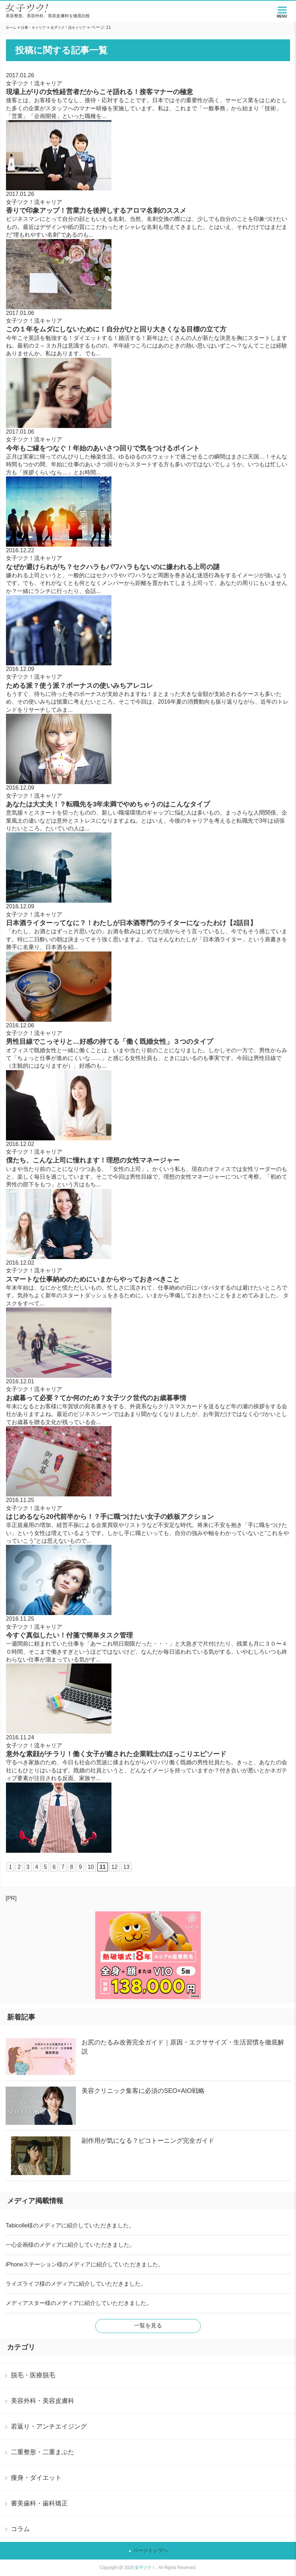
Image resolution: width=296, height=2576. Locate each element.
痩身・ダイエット (36, 2477)
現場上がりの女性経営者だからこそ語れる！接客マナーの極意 (99, 91)
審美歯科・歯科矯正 (39, 2503)
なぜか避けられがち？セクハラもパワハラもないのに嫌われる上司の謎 (113, 567)
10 (91, 1867)
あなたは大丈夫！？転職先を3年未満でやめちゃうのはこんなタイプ (108, 804)
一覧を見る (148, 2325)
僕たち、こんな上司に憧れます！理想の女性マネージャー (93, 1160)
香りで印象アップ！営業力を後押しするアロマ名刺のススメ (96, 210)
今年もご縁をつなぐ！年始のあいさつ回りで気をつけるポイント (103, 448)
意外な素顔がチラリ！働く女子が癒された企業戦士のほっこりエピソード (116, 1754)
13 (126, 1867)
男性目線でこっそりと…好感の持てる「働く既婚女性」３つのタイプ (109, 1041)
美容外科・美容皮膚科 (42, 2400)
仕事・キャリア (33, 27)
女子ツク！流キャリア (68, 27)
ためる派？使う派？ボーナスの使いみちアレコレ (79, 685)
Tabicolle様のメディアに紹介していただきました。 (70, 2225)
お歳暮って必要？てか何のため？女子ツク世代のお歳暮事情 (96, 1398)
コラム (20, 2528)
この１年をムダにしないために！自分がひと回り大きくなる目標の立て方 (116, 329)
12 (114, 1867)
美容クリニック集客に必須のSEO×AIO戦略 (143, 2090)
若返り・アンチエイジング (49, 2426)
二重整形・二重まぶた (42, 2452)
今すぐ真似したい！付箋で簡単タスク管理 (69, 1635)
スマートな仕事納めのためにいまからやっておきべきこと (93, 1279)
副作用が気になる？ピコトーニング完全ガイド (148, 2140)
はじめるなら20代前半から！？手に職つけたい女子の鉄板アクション (110, 1516)
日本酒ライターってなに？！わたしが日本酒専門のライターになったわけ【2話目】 (131, 923)
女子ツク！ (145, 2567)
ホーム (11, 27)
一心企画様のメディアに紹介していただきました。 (70, 2245)
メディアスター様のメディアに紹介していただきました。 (79, 2303)
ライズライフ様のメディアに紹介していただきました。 (76, 2284)
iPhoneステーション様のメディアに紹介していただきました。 (85, 2264)
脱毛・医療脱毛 (33, 2375)
